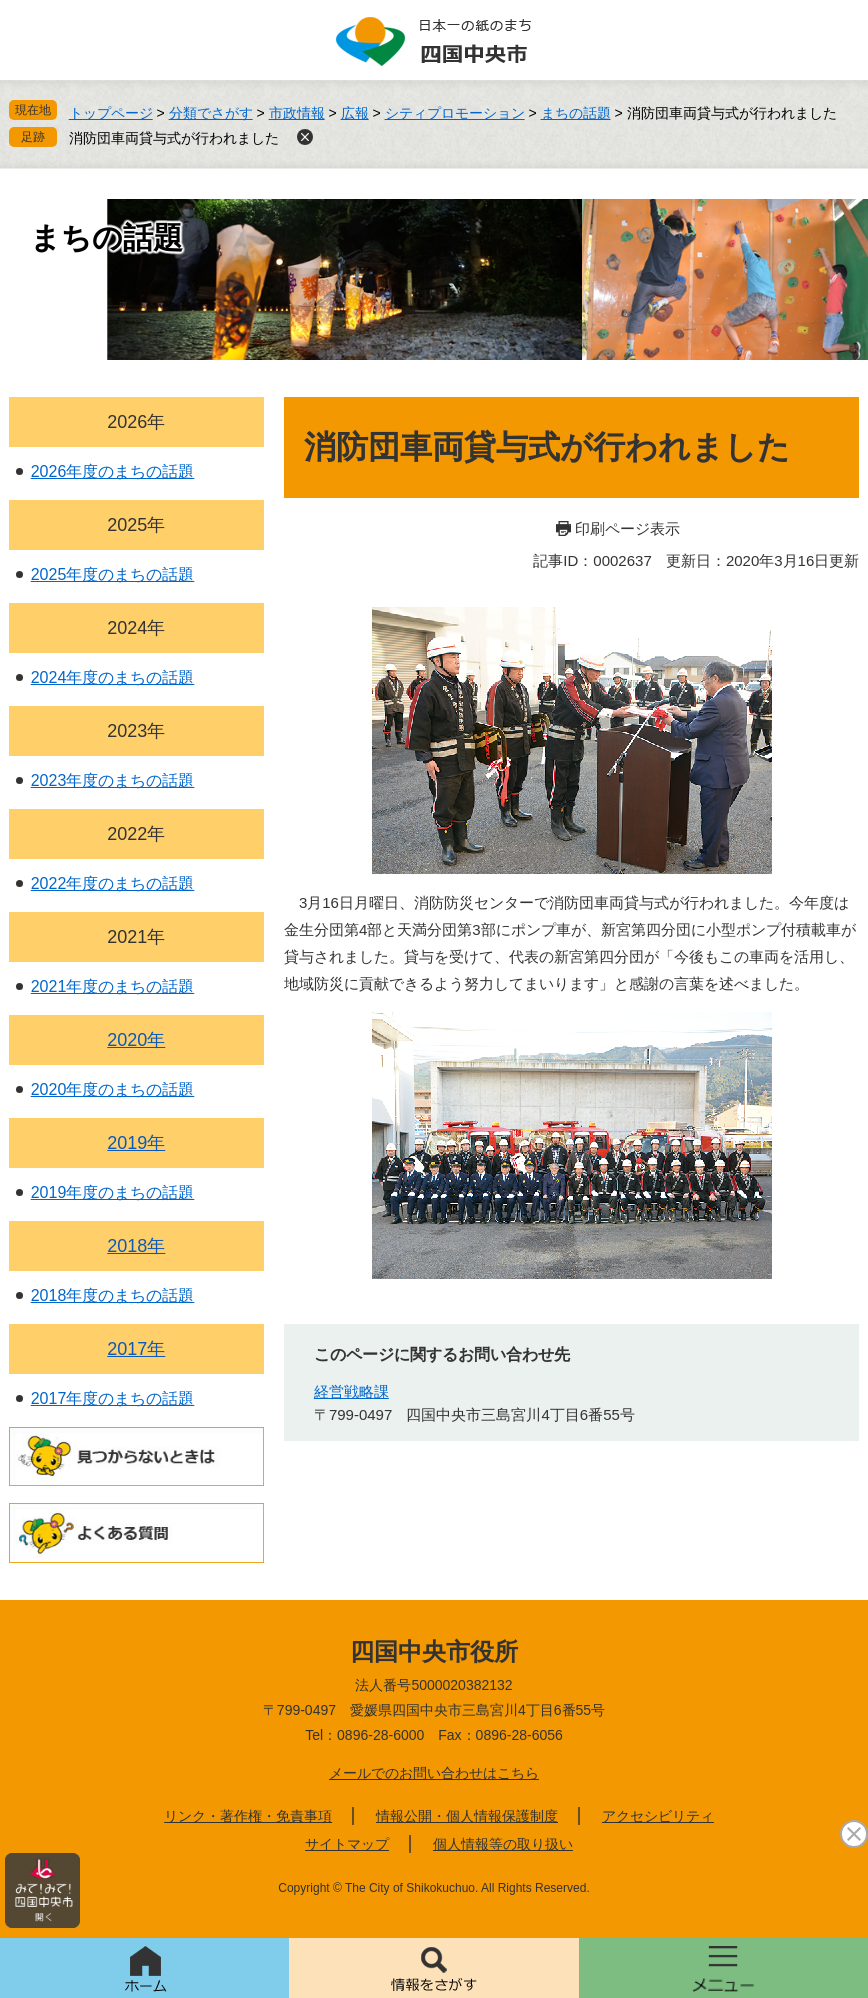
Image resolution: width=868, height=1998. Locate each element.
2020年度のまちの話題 (113, 1089)
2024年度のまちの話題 (113, 677)
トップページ (111, 113)
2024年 (136, 628)
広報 (355, 113)
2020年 (136, 1040)
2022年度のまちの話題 (113, 883)
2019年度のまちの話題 (113, 1192)
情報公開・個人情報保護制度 (467, 1816)
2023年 (136, 731)
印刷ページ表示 (627, 528)
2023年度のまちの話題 (113, 780)
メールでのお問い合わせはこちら (434, 1773)
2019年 (136, 1143)
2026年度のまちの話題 (113, 471)
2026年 (136, 422)
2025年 (136, 525)
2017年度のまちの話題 (113, 1398)
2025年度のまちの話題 (113, 574)
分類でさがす (211, 113)
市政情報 (297, 113)
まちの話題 (576, 113)
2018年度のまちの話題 (113, 1295)
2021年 (136, 937)
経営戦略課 (351, 1391)
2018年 (136, 1246)
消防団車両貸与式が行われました (174, 138)
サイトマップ (347, 1844)
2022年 (136, 834)
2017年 (136, 1349)
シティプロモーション (455, 113)
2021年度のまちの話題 (113, 986)
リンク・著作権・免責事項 (248, 1816)
